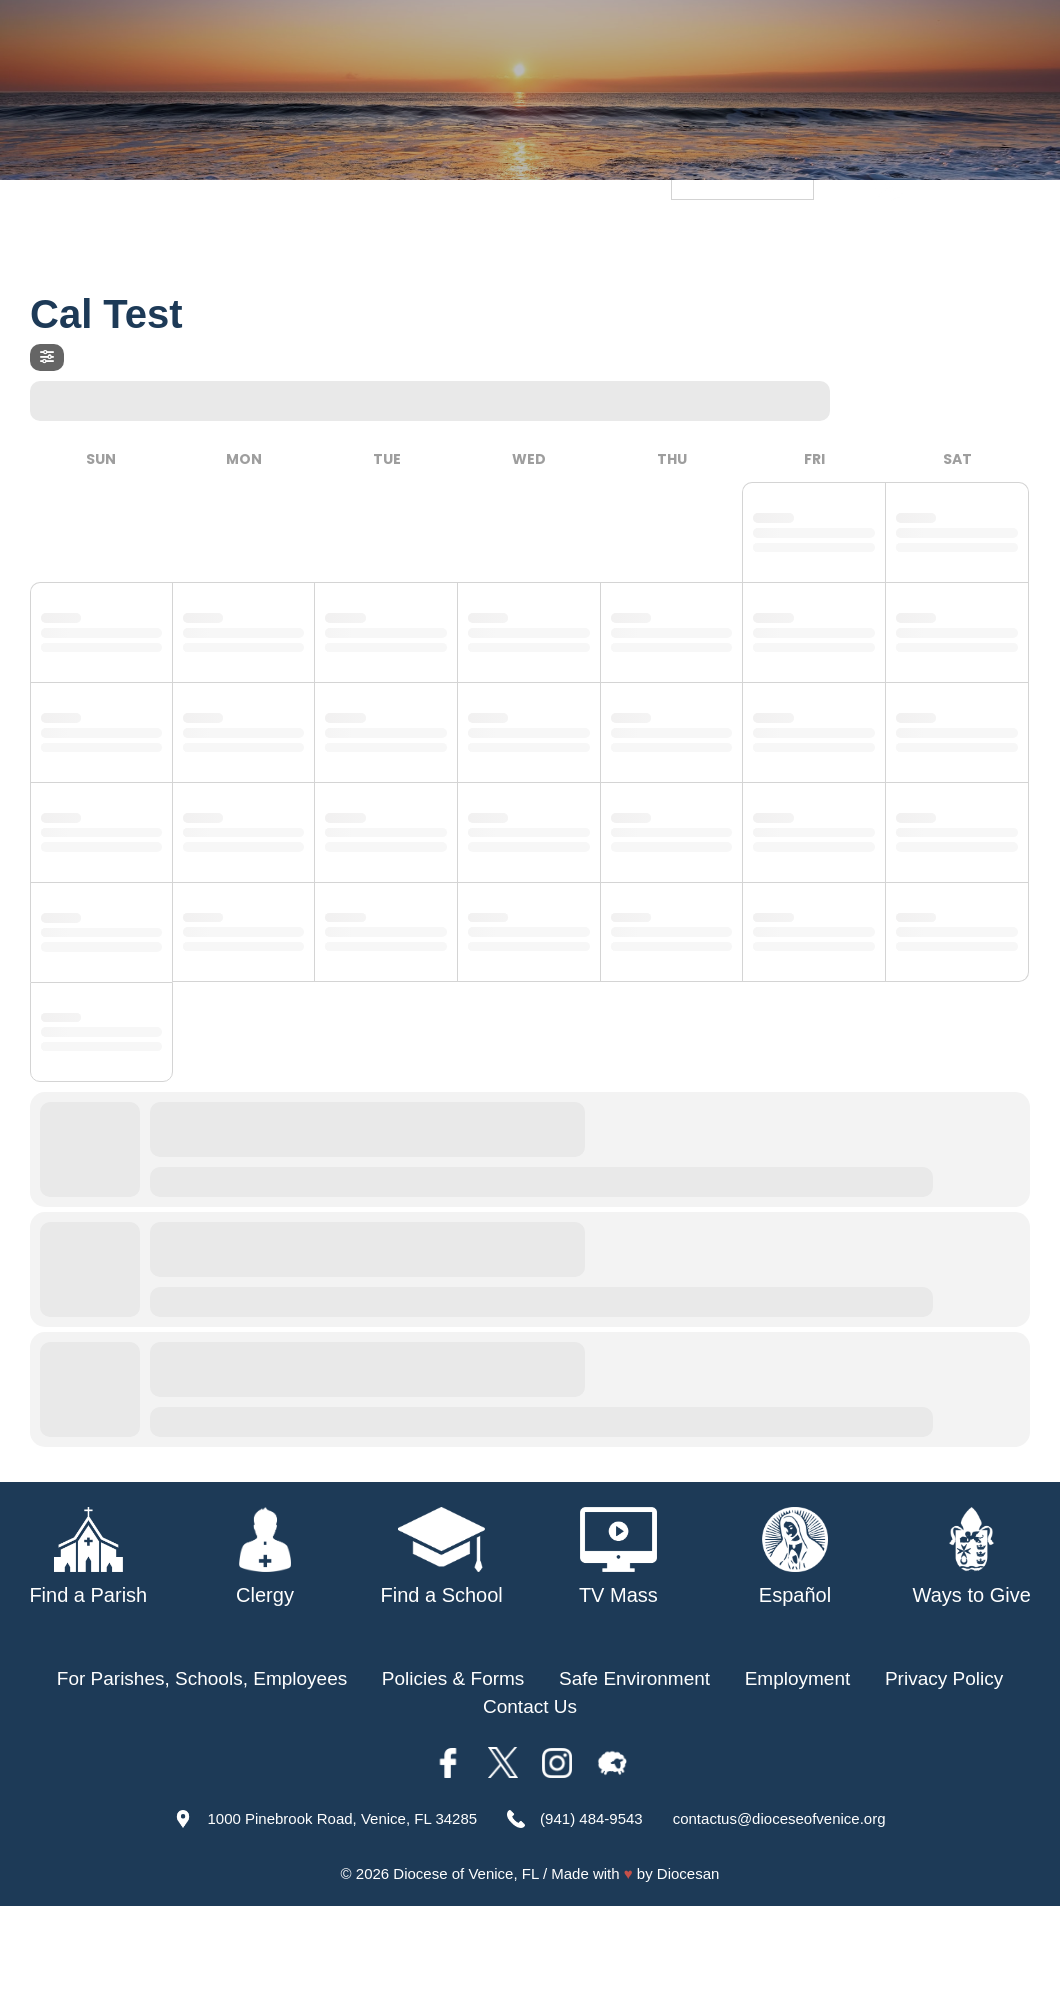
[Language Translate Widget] (742, 185)
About (294, 238)
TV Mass (843, 238)
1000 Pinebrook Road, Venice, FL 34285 (342, 1818)
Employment (798, 1678)
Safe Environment (710, 238)
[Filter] (47, 357)
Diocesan (688, 1873)
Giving (1007, 238)
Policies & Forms (453, 1678)
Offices (930, 238)
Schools (581, 238)
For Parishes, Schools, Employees (202, 1678)
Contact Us (530, 1706)
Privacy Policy (944, 1678)
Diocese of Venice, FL (465, 1873)
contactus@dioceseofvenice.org (779, 1818)
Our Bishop (385, 238)
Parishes (490, 238)
